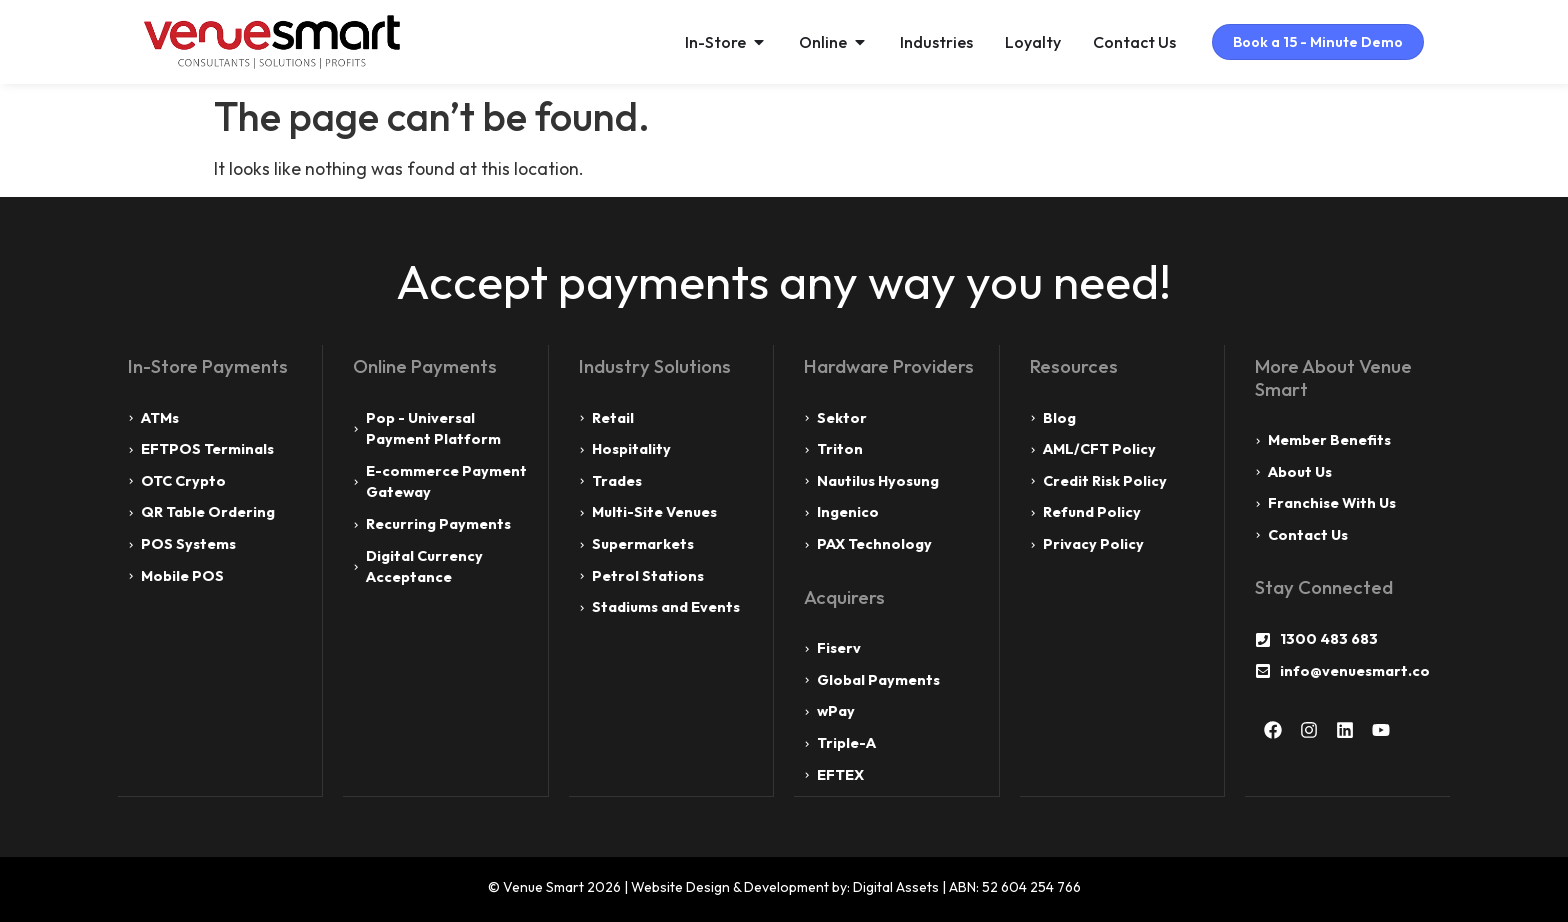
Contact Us (1118, 42)
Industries (920, 42)
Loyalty (1017, 42)
